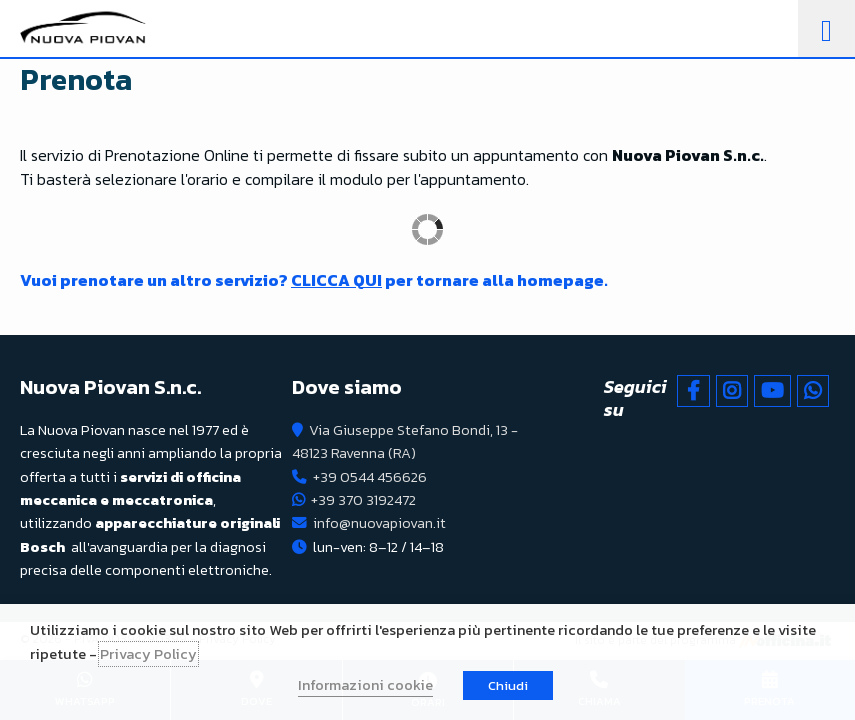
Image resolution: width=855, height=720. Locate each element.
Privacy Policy (148, 654)
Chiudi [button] (508, 685)
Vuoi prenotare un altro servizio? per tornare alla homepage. (314, 280)
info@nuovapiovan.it (379, 523)
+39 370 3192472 (363, 500)
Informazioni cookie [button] (365, 685)
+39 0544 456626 (370, 477)
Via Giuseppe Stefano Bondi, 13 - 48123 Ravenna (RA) (405, 441)
